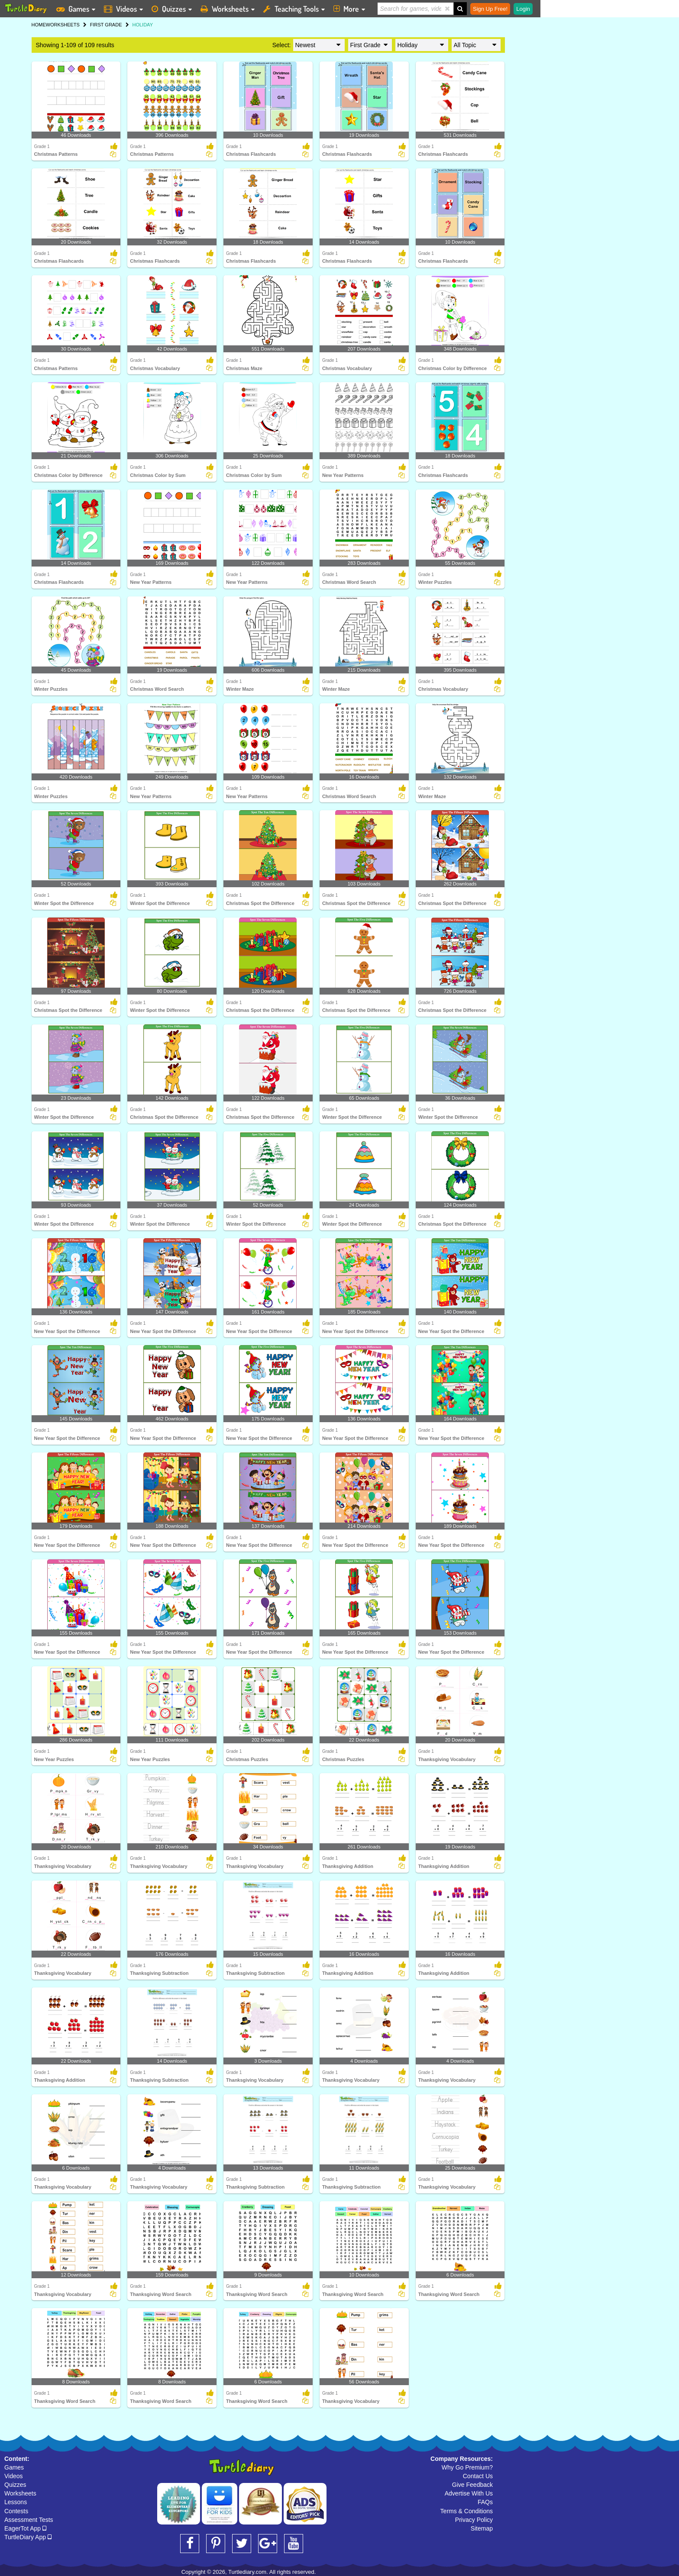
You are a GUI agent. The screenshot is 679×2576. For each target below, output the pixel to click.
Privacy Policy (474, 2519)
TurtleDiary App (28, 2537)
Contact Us (478, 2476)
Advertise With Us (469, 2493)
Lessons (15, 2502)
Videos (13, 2476)
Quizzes (15, 2484)
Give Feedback (472, 2484)
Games (14, 2467)
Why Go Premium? (467, 2467)
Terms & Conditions (466, 2511)
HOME (39, 24)
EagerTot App (25, 2528)
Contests (16, 2511)
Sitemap (482, 2528)
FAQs (485, 2502)
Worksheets (20, 2493)
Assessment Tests (28, 2519)
